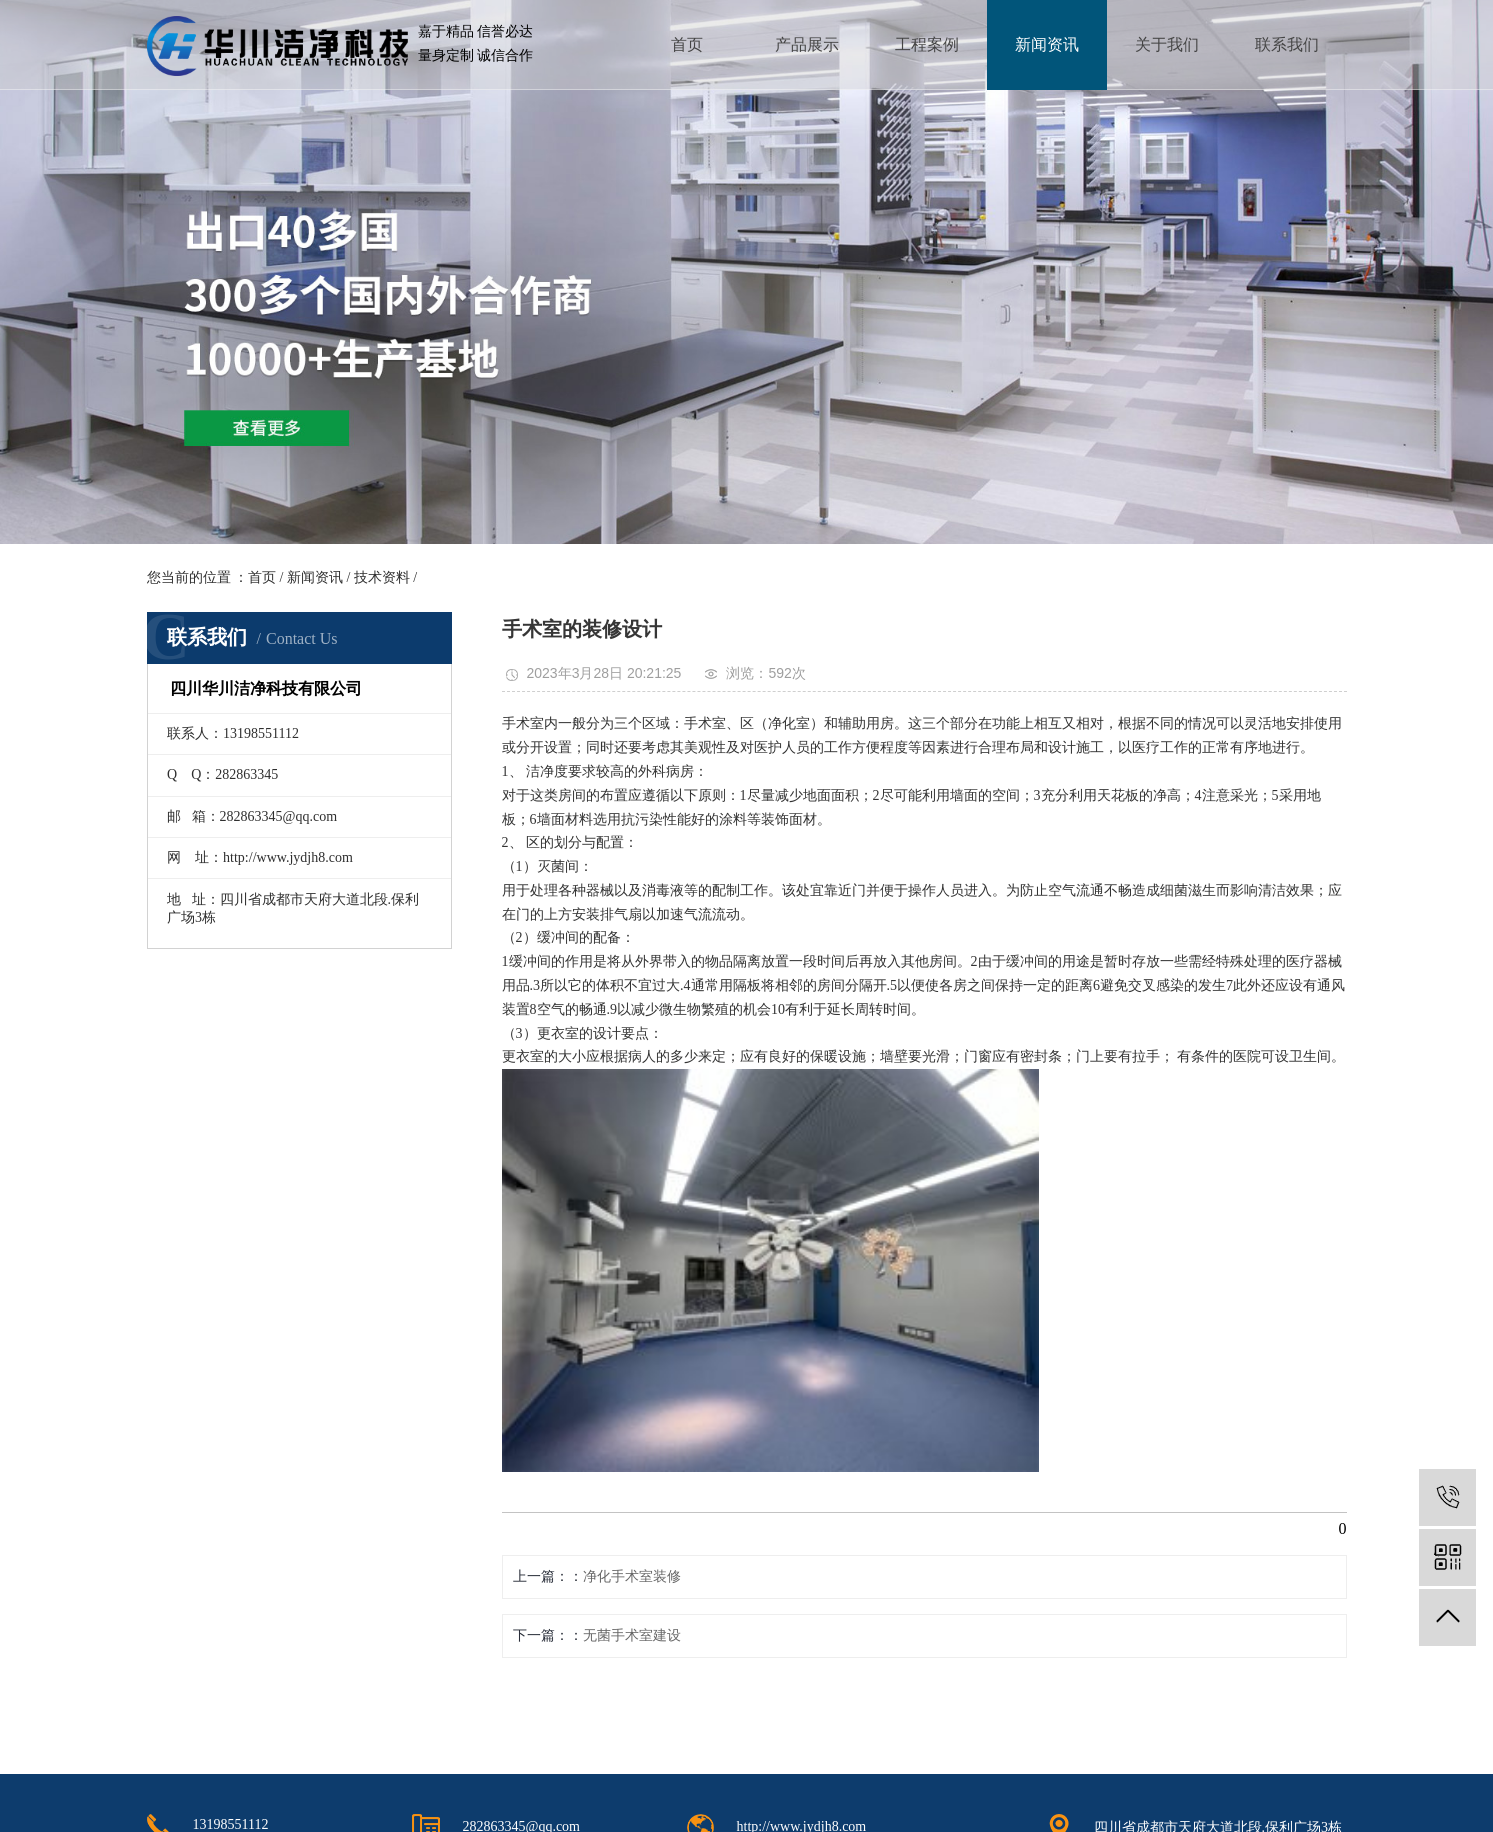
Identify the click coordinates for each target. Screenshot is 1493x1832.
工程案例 (927, 44)
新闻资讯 (1047, 44)
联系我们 (1287, 44)
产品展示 (807, 44)
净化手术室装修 (632, 1576)
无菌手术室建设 (632, 1635)
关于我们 (1167, 44)
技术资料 (382, 577)
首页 (687, 44)
